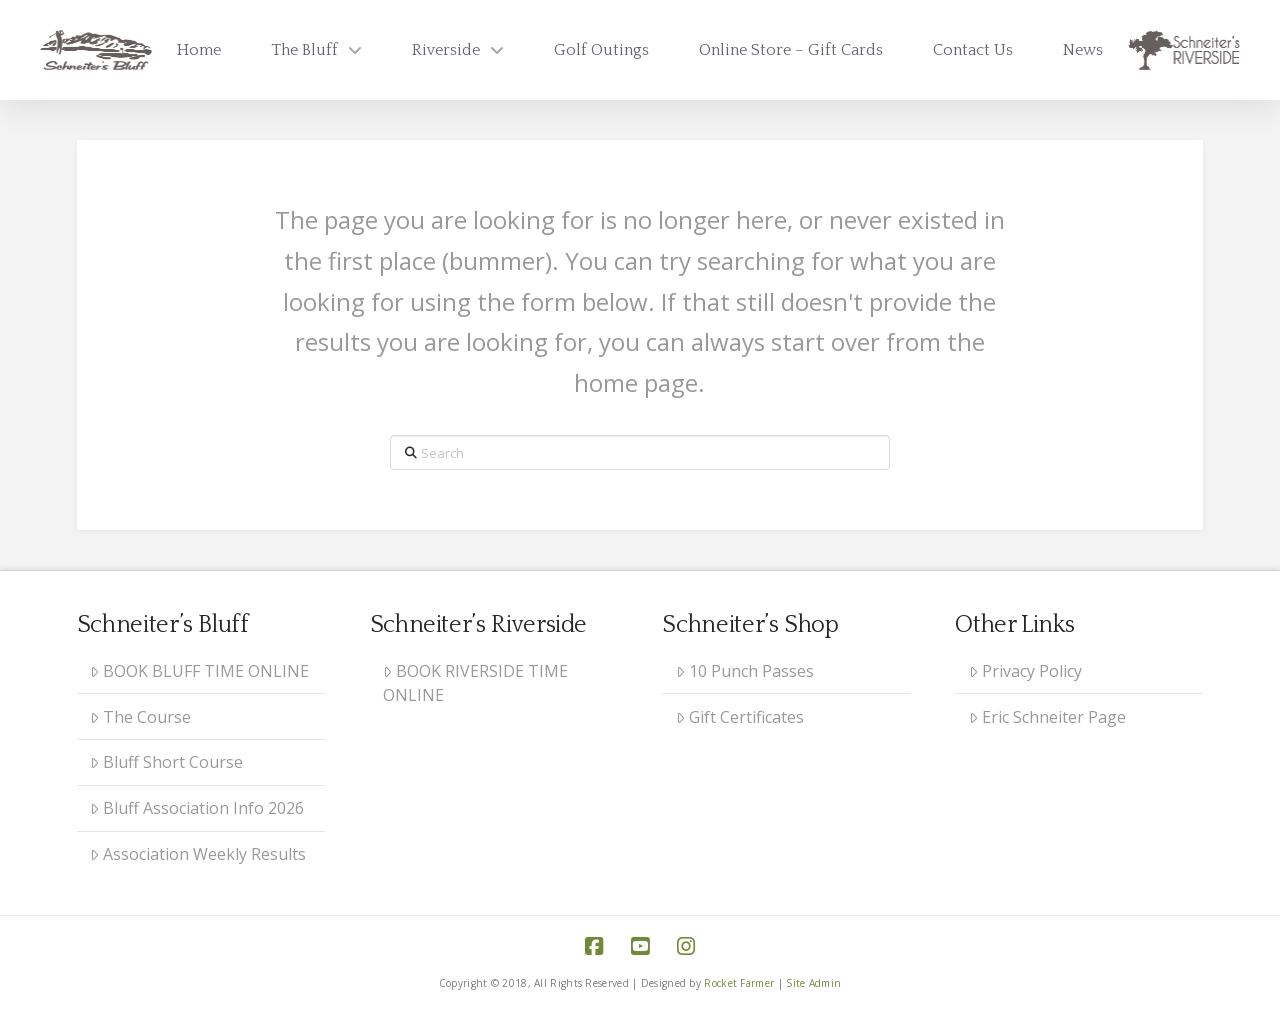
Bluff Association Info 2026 (197, 808)
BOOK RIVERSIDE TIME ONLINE (475, 683)
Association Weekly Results (198, 854)
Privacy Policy (1025, 671)
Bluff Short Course (166, 762)
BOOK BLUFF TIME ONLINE (199, 671)
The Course (140, 717)
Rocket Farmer (739, 983)
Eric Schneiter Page (1047, 717)
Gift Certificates (740, 717)
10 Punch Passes (745, 671)
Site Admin (813, 983)
